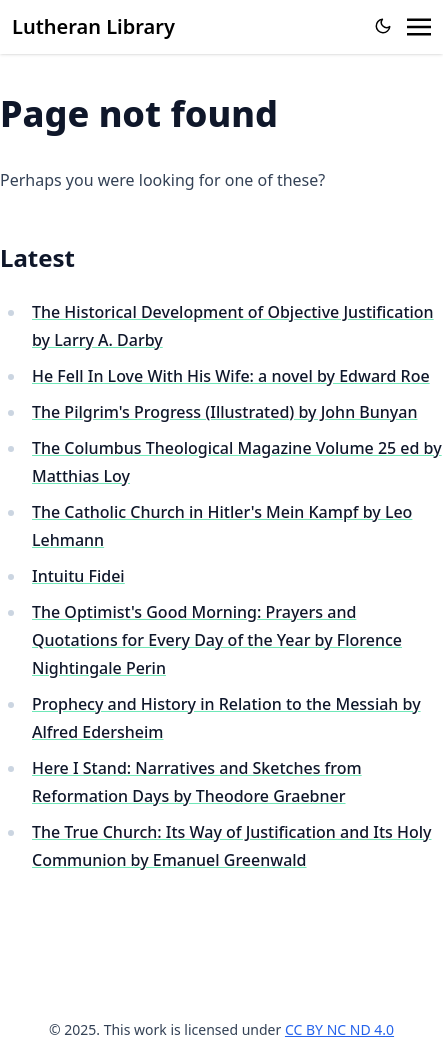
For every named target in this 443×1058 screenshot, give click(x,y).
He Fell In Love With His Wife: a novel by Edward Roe (231, 376)
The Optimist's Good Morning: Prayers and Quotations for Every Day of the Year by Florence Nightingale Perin (217, 640)
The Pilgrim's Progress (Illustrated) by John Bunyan (225, 412)
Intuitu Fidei (78, 576)
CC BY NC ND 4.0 (339, 1029)
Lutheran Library (93, 26)
